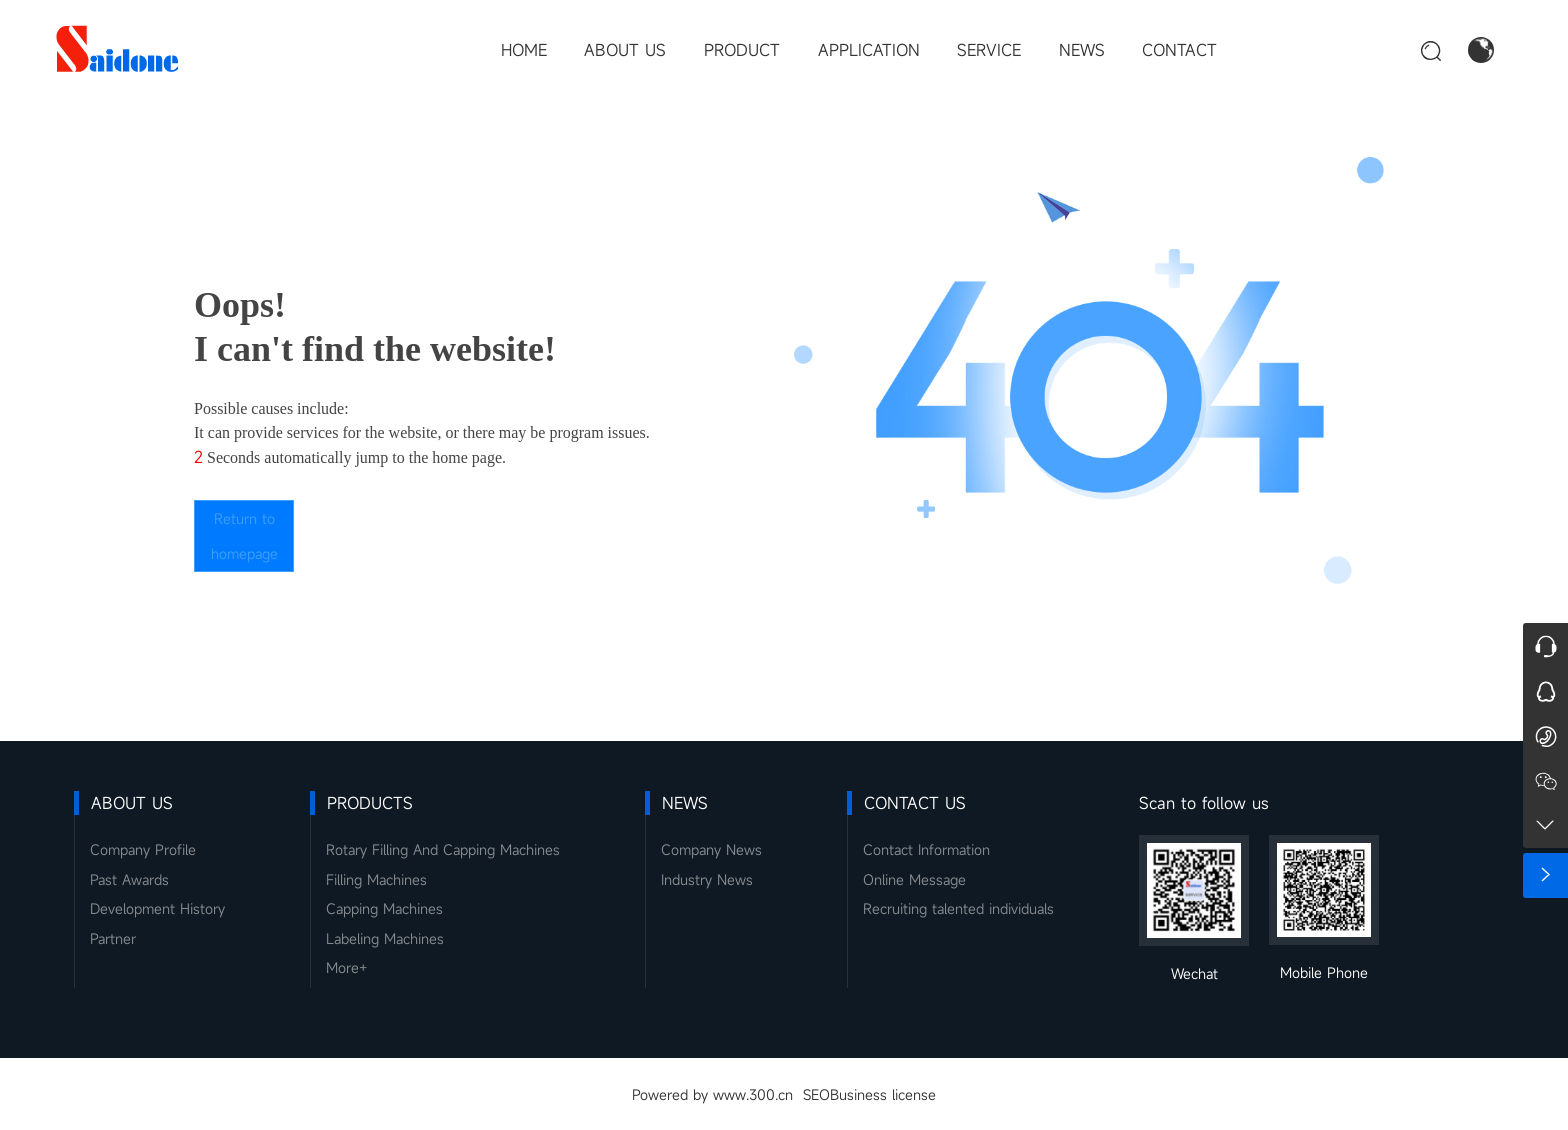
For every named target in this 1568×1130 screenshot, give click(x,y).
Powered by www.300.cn (712, 1094)
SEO (816, 1094)
